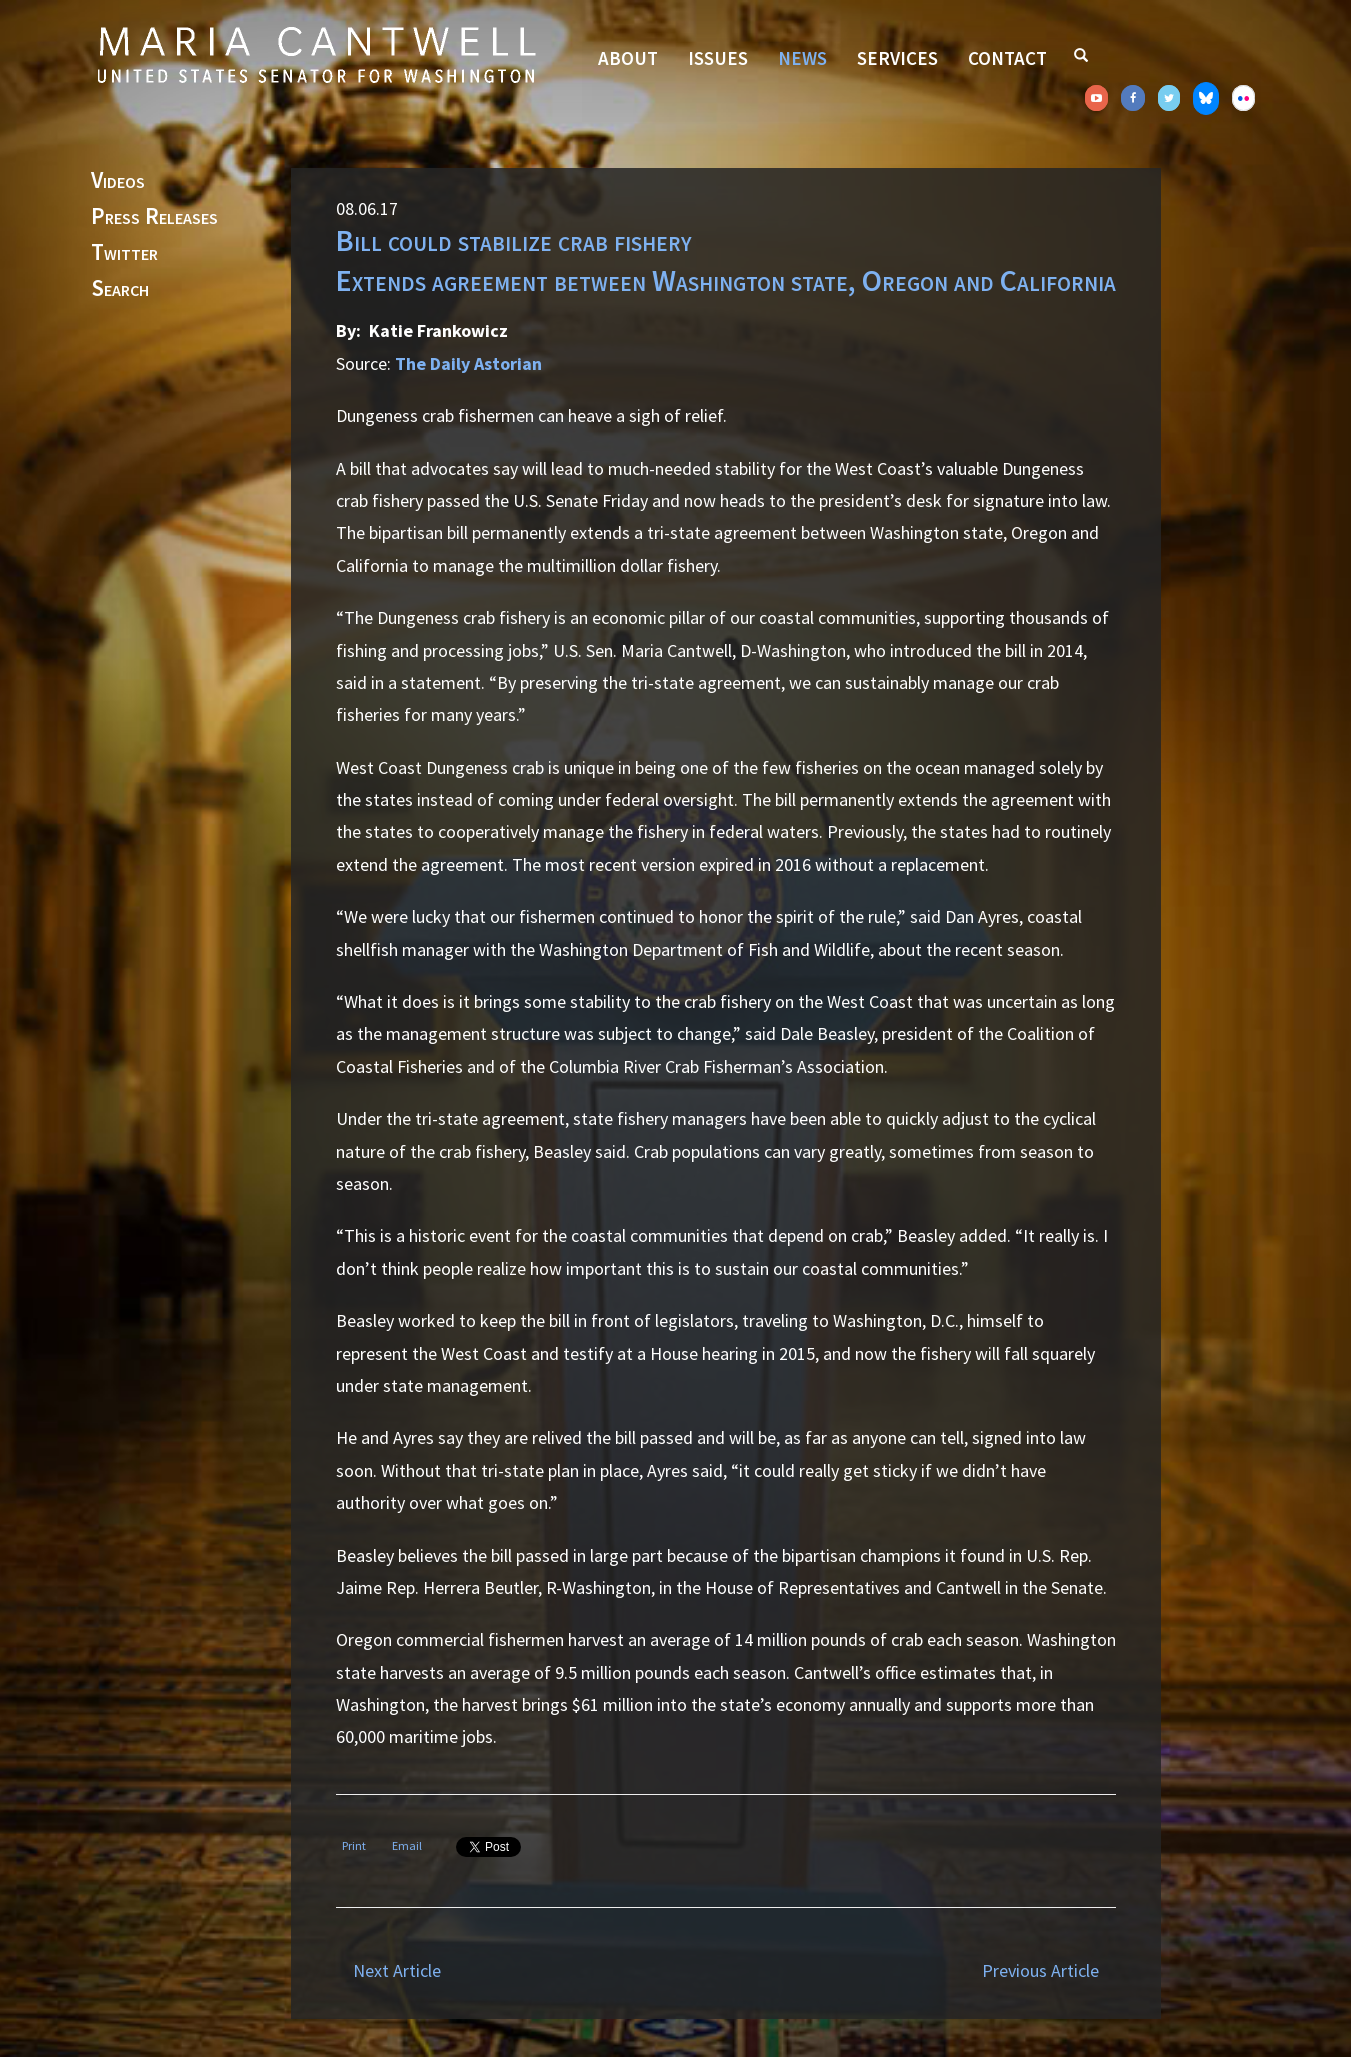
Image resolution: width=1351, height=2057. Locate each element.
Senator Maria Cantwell (316, 54)
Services (897, 58)
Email (407, 1845)
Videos (118, 181)
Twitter (124, 253)
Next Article (397, 1970)
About (628, 58)
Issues (718, 58)
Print (354, 1845)
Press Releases (154, 217)
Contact (1007, 58)
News (802, 58)
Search (120, 289)
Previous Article (1040, 1970)
